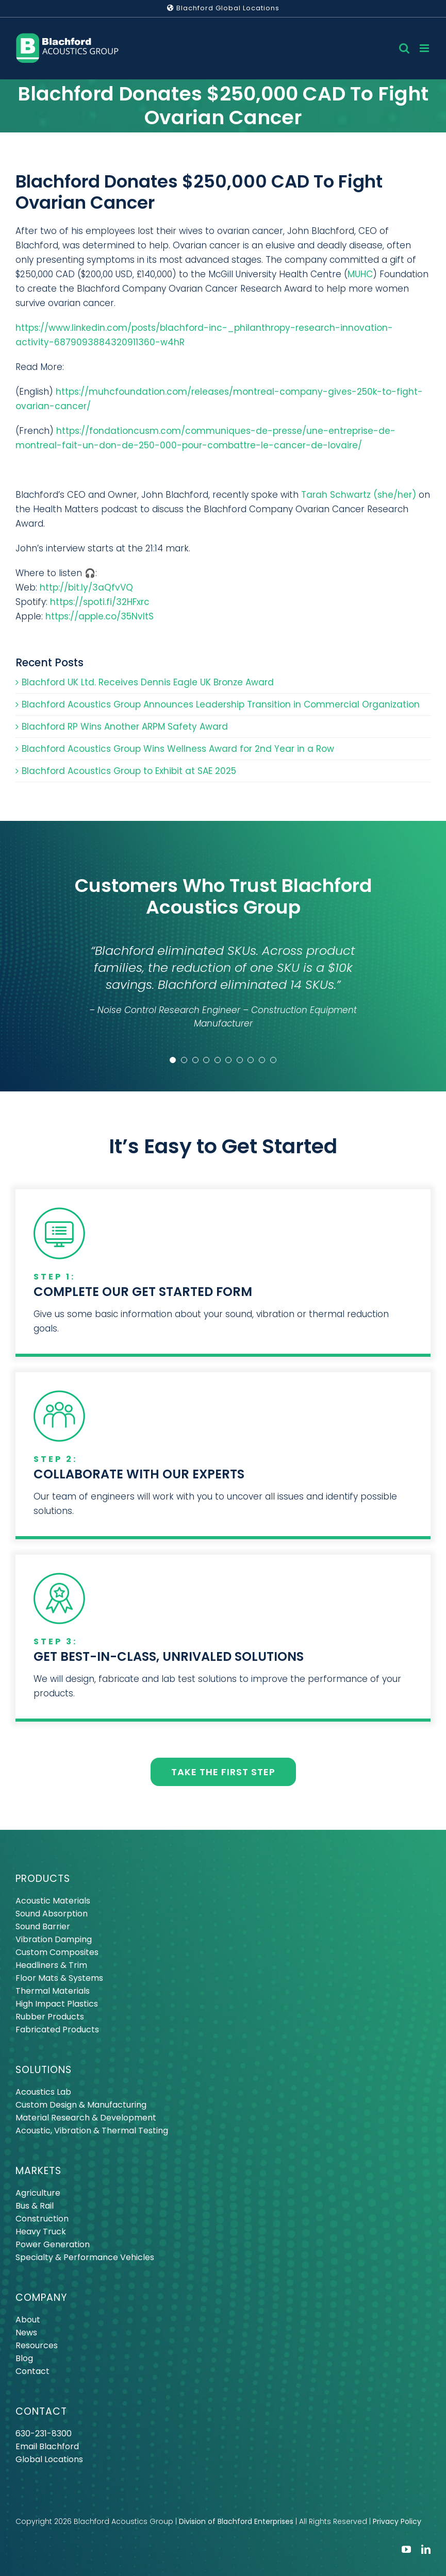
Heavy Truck (40, 2231)
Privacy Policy (397, 2521)
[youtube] (406, 2549)
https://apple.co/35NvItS (99, 616)
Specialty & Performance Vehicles (84, 2257)
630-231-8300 (43, 2433)
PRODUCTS (42, 1878)
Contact (32, 2371)
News (26, 2332)
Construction (42, 2219)
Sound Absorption (51, 1914)
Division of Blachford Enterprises (236, 2521)
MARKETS (38, 2171)
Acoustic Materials (52, 1901)
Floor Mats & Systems (59, 1978)
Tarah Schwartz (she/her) (358, 495)
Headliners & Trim (51, 1965)
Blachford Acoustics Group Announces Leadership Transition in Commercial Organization (221, 704)
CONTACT (41, 2411)
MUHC (360, 274)
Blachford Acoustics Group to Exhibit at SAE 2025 (129, 771)
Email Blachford (47, 2446)
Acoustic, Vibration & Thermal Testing (91, 2130)
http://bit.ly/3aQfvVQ (86, 587)
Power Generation (52, 2244)
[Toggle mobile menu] (425, 48)
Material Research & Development (85, 2118)
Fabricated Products (57, 2029)
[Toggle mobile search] (404, 48)
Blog (24, 2358)
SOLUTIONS (43, 2070)
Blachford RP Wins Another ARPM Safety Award (125, 726)
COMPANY (41, 2297)
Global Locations (49, 2459)
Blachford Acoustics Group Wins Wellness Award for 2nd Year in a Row (178, 749)
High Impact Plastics (56, 2004)
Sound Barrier (42, 1926)
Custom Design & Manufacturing (80, 2105)
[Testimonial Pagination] (173, 1060)
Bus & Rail (34, 2206)
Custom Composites (56, 1952)
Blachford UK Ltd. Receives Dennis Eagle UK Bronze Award (148, 682)
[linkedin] (426, 2549)
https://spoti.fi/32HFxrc (100, 602)
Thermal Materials (52, 1991)
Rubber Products (49, 2017)
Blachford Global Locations (223, 8)
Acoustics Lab (43, 2092)
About (27, 2320)
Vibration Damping (53, 1939)
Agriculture (37, 2193)
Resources (36, 2345)
